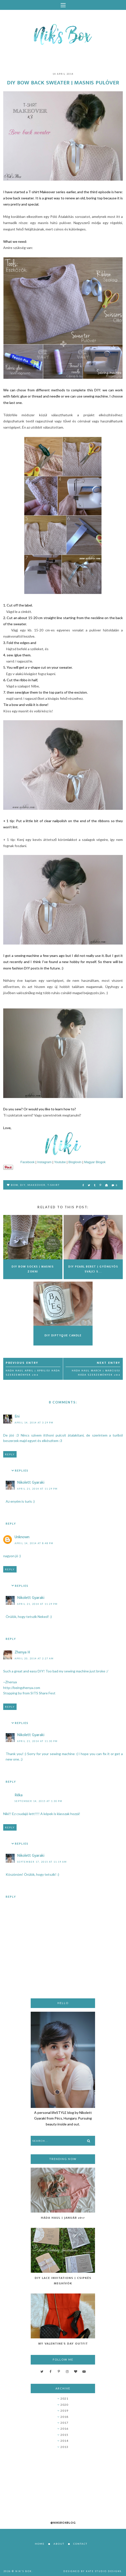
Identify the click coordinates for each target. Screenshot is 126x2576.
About (58, 2543)
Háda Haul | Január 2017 (63, 2217)
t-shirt (54, 1184)
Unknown (22, 1537)
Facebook (28, 1162)
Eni (17, 1416)
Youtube (60, 1162)
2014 (64, 2441)
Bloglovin (74, 1162)
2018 (64, 2417)
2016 (64, 2428)
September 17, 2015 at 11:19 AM (42, 1861)
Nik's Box (23, 2571)
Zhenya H (22, 1652)
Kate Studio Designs (104, 2571)
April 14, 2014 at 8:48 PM (34, 1543)
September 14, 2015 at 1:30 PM (38, 1801)
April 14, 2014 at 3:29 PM (34, 1422)
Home (40, 2543)
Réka (19, 1795)
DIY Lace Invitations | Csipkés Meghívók (63, 2280)
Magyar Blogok (95, 1162)
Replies (21, 1470)
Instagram (44, 1162)
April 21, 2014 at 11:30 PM (37, 1741)
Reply (10, 1454)
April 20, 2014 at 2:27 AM (34, 1658)
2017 (64, 2422)
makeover (36, 1184)
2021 (64, 2398)
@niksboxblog (63, 2522)
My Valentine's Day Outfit (63, 2343)
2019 (64, 2410)
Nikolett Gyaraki (30, 1482)
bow (14, 1184)
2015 (64, 2435)
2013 (64, 2447)
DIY (22, 1184)
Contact (80, 2543)
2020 (64, 2404)
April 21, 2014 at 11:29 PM (37, 1488)
